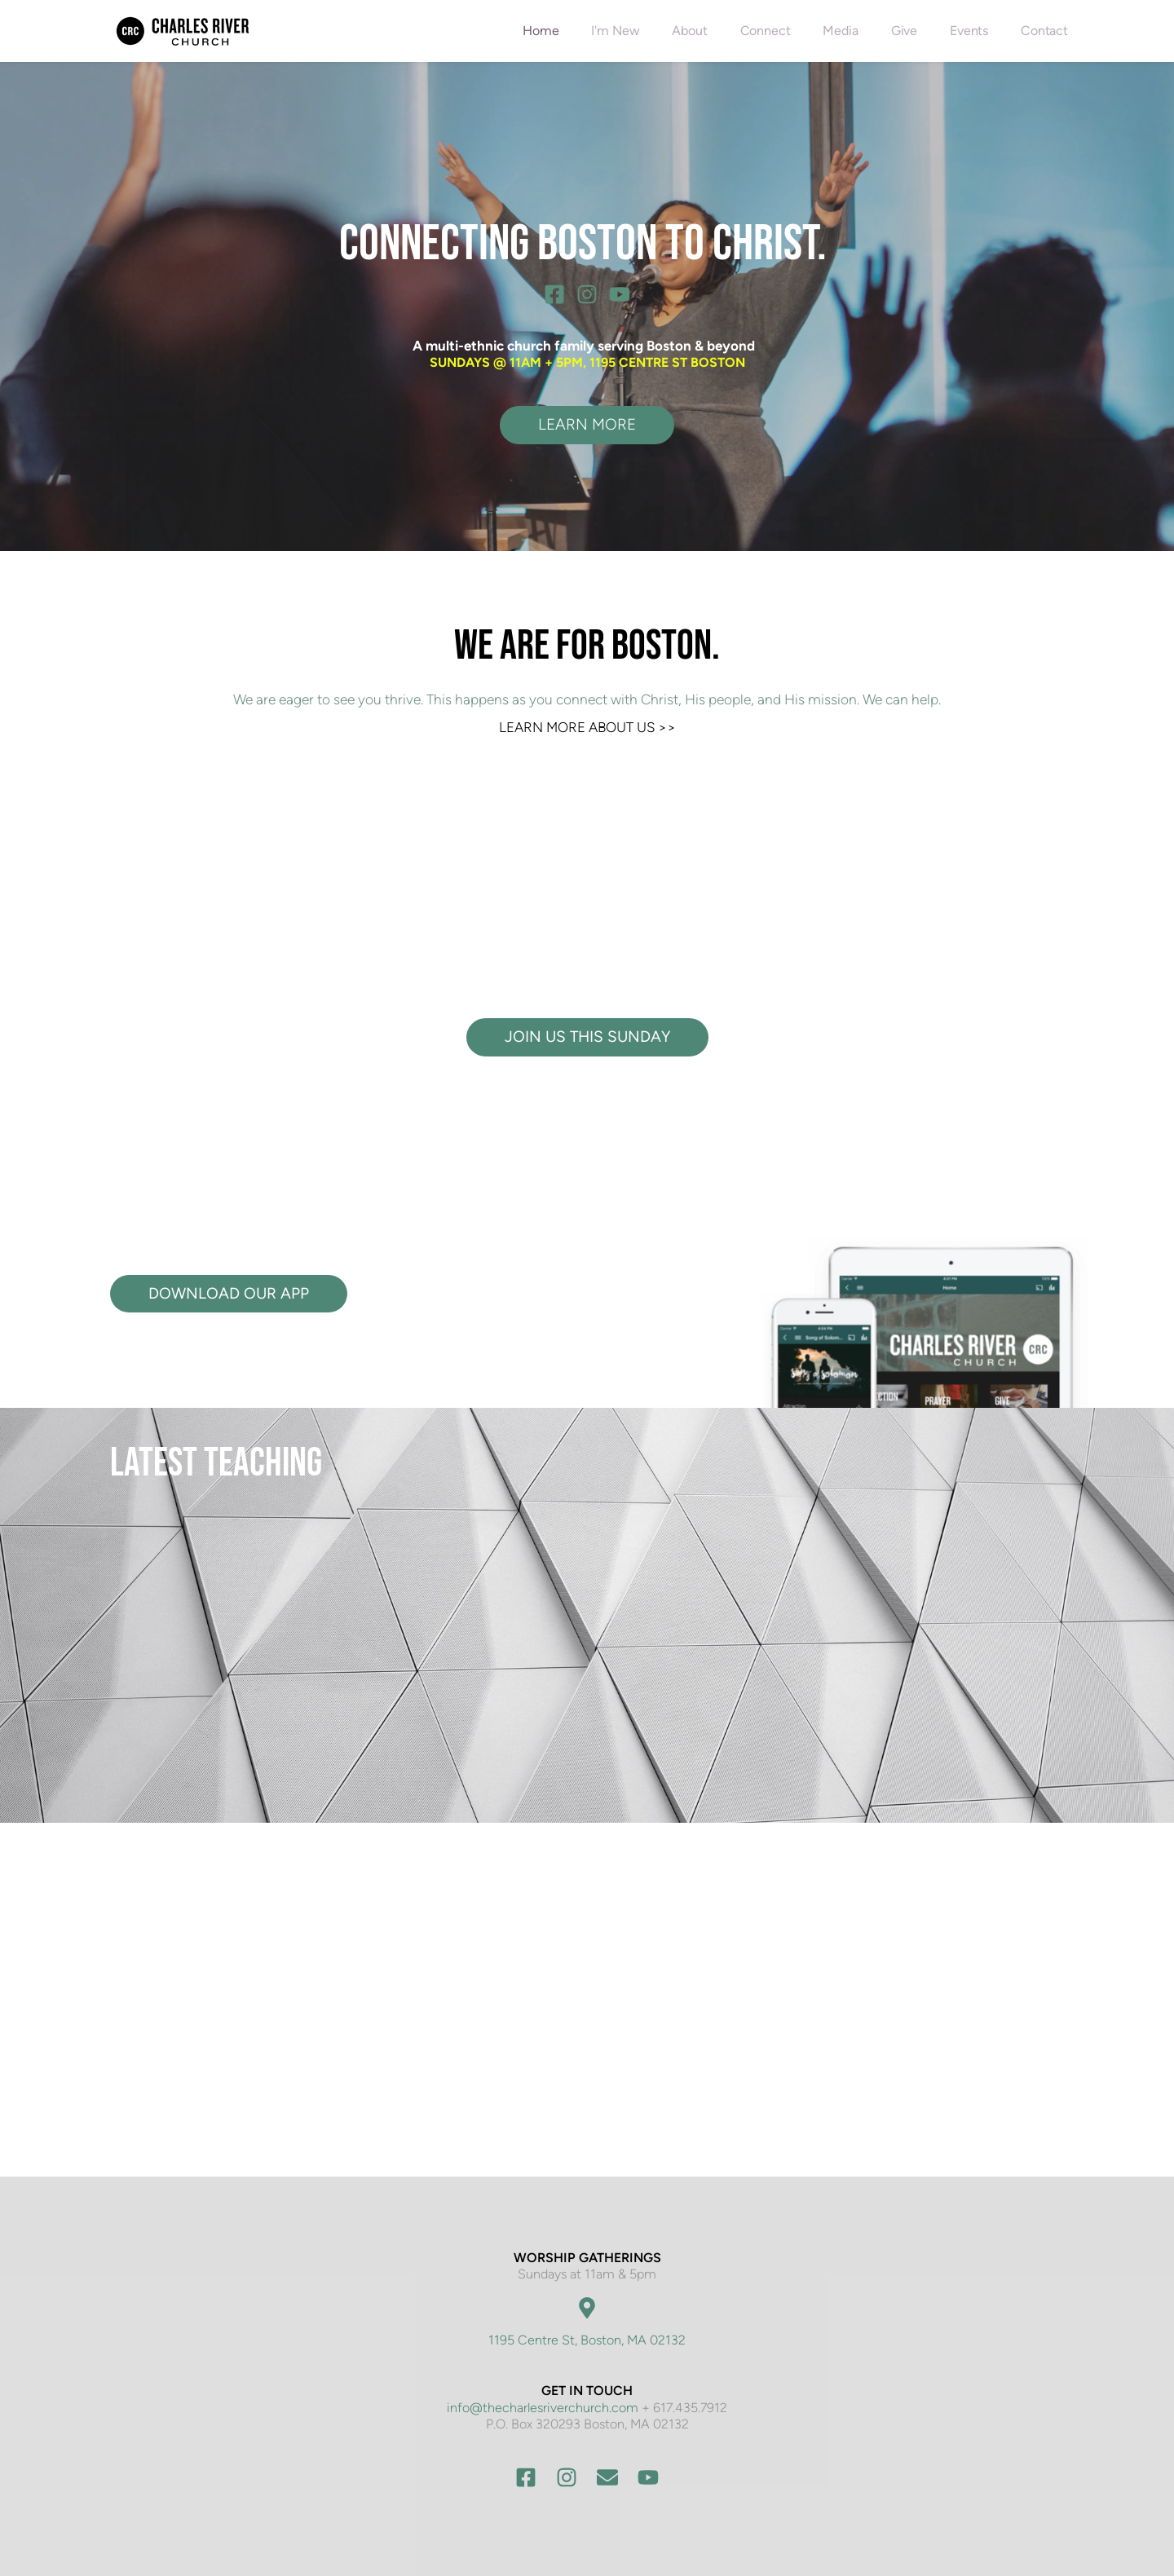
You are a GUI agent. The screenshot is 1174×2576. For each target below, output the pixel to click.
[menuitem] (540, 30)
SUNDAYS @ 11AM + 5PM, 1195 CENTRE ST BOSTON (587, 362)
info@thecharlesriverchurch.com (542, 2407)
